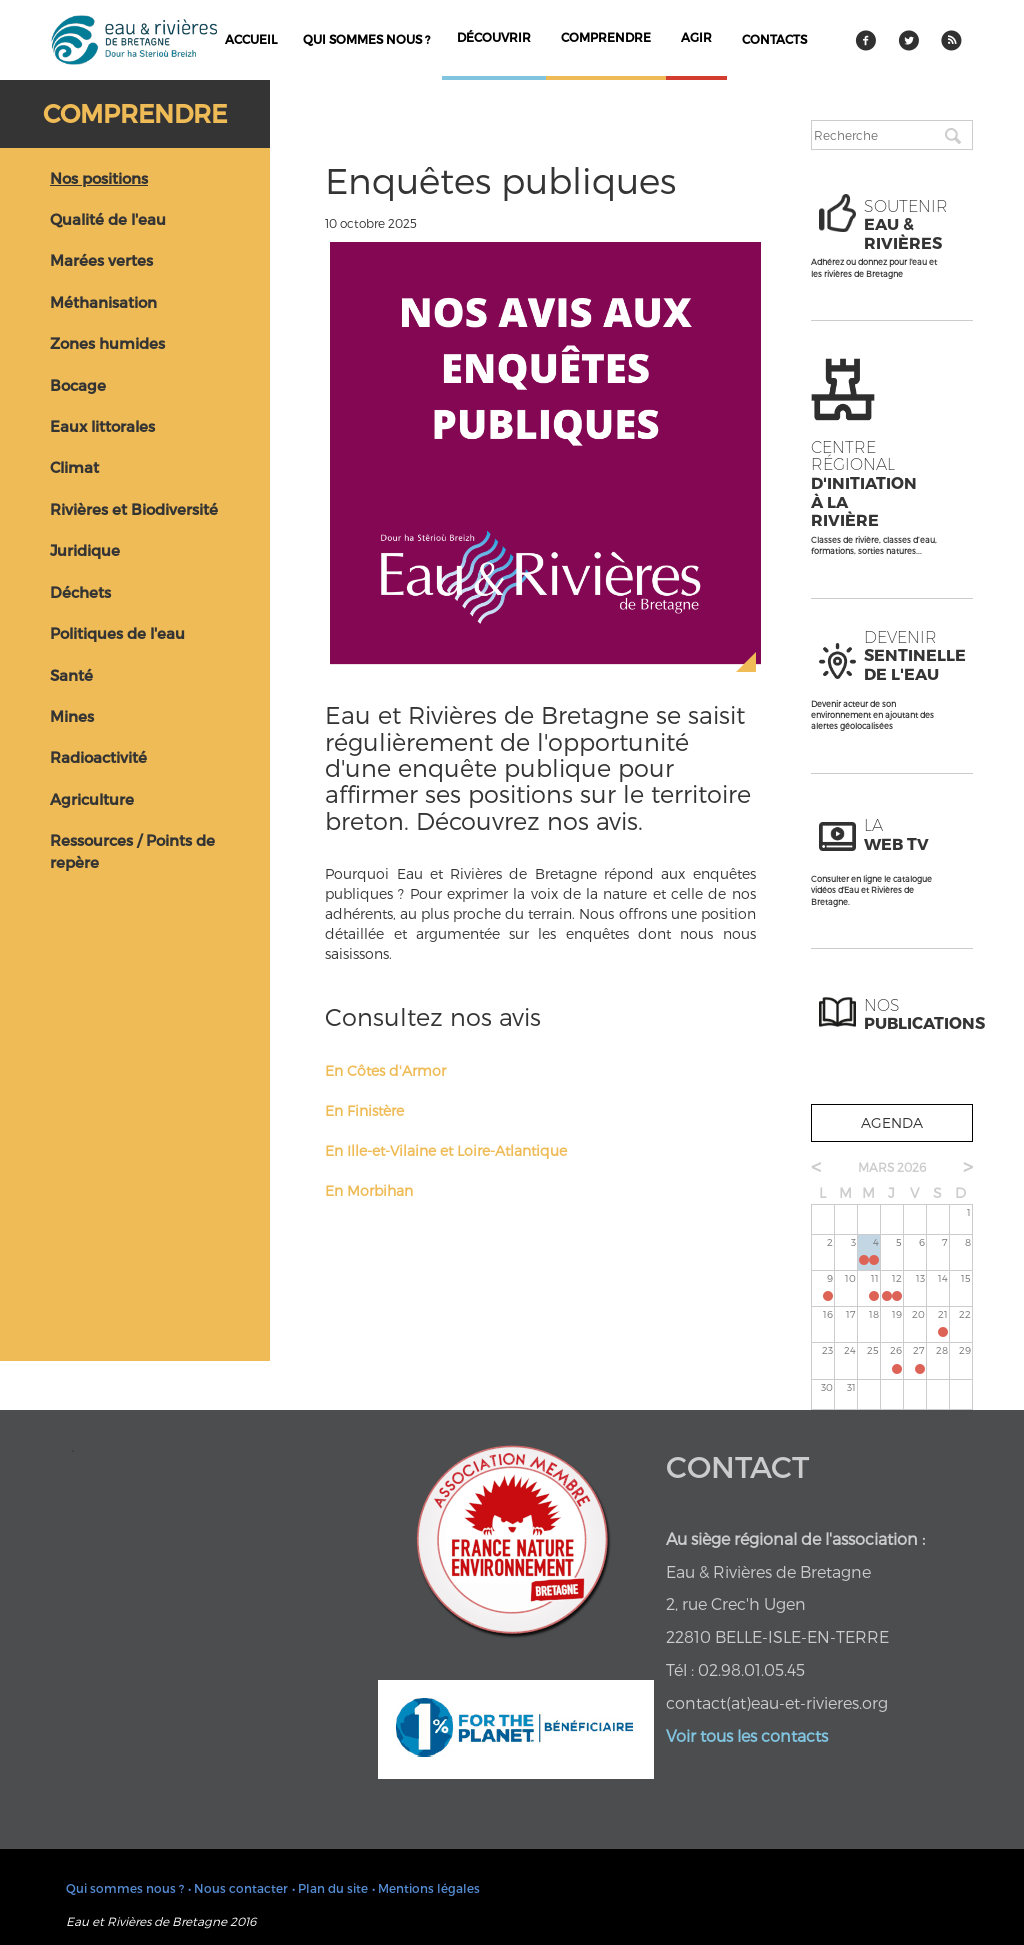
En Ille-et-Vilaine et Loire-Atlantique (446, 1150)
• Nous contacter (238, 1888)
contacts (774, 39)
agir (696, 37)
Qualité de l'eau (108, 219)
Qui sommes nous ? (366, 39)
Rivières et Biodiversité (134, 509)
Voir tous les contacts (747, 1735)
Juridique (85, 550)
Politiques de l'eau (117, 633)
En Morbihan (369, 1190)
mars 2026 (892, 1167)
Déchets (80, 592)
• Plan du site (330, 1888)
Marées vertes (101, 260)
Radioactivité (98, 757)
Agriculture (92, 799)
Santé (71, 675)
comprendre (606, 37)
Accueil (251, 39)
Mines (72, 716)
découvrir (494, 37)
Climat (74, 467)
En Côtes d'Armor (385, 1070)
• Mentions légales (426, 1888)
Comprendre (135, 113)
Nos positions (99, 178)
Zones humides (107, 343)
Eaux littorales (102, 426)
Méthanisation (103, 302)
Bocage (78, 385)
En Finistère (364, 1110)
